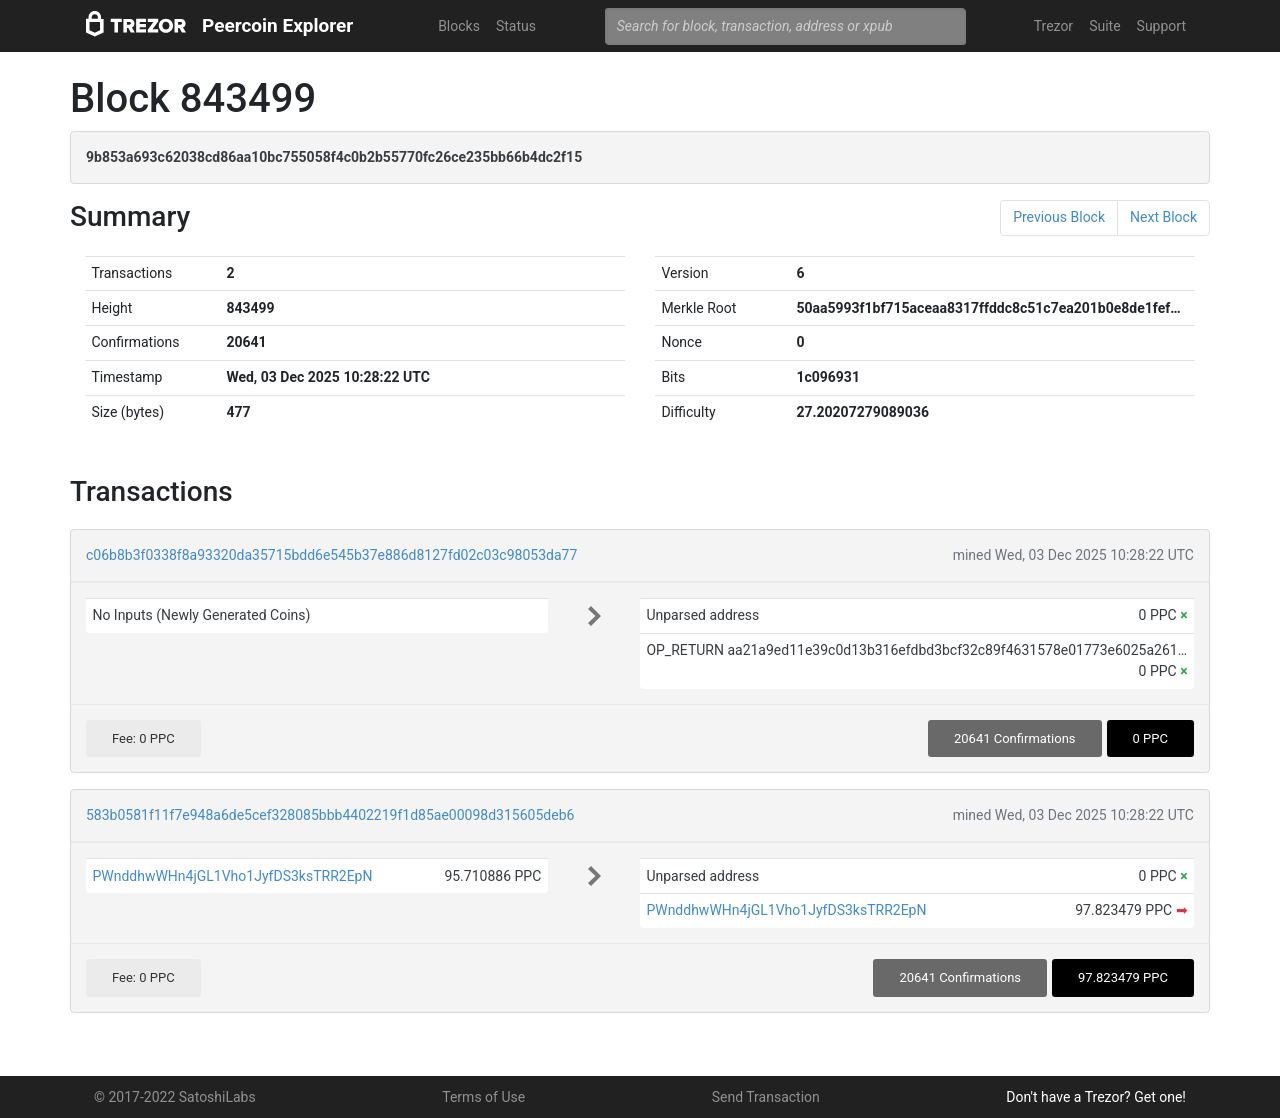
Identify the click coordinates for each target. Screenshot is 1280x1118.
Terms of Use (483, 1097)
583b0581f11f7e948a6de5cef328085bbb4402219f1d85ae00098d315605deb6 (330, 815)
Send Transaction (766, 1097)
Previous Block (1059, 217)
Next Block (1163, 217)
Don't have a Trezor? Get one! (1096, 1097)
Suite (1104, 26)
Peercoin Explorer (277, 25)
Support (1161, 26)
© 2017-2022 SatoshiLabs (175, 1097)
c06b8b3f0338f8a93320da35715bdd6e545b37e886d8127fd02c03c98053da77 (331, 555)
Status (516, 26)
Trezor (1053, 26)
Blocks (459, 26)
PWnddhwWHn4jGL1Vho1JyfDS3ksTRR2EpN (232, 876)
